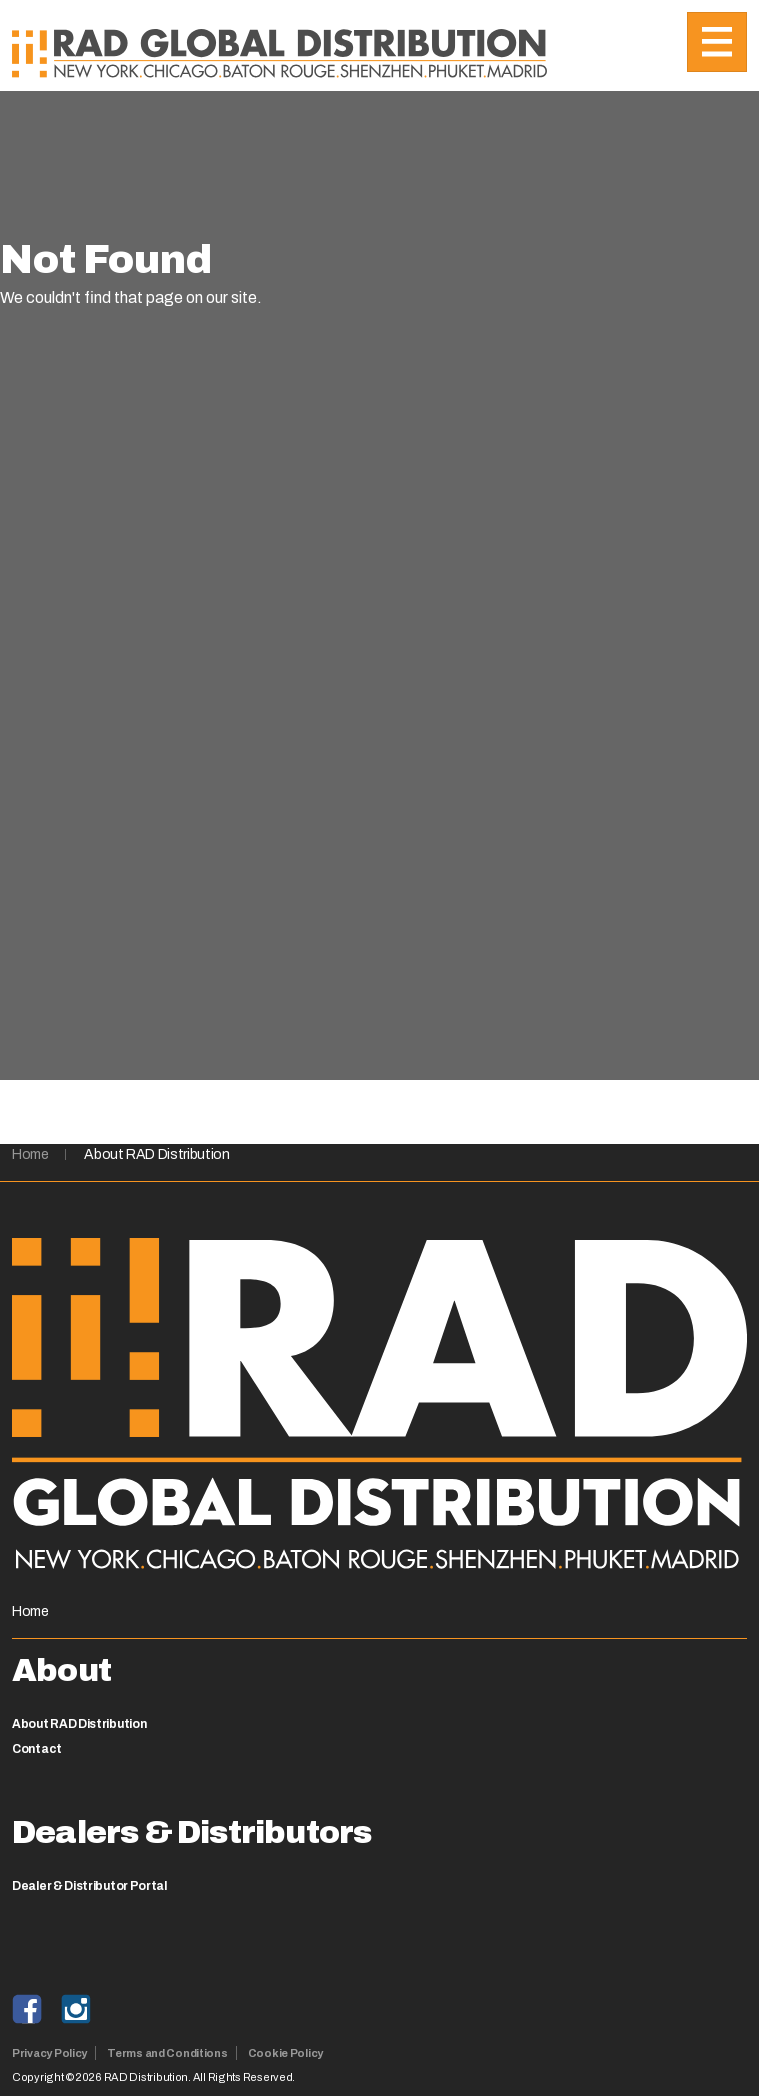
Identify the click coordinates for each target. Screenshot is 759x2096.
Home (30, 1154)
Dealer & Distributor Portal (89, 1886)
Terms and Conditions (167, 2053)
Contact (37, 1749)
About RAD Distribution (156, 1154)
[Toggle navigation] (717, 42)
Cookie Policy (285, 2053)
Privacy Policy (49, 2053)
